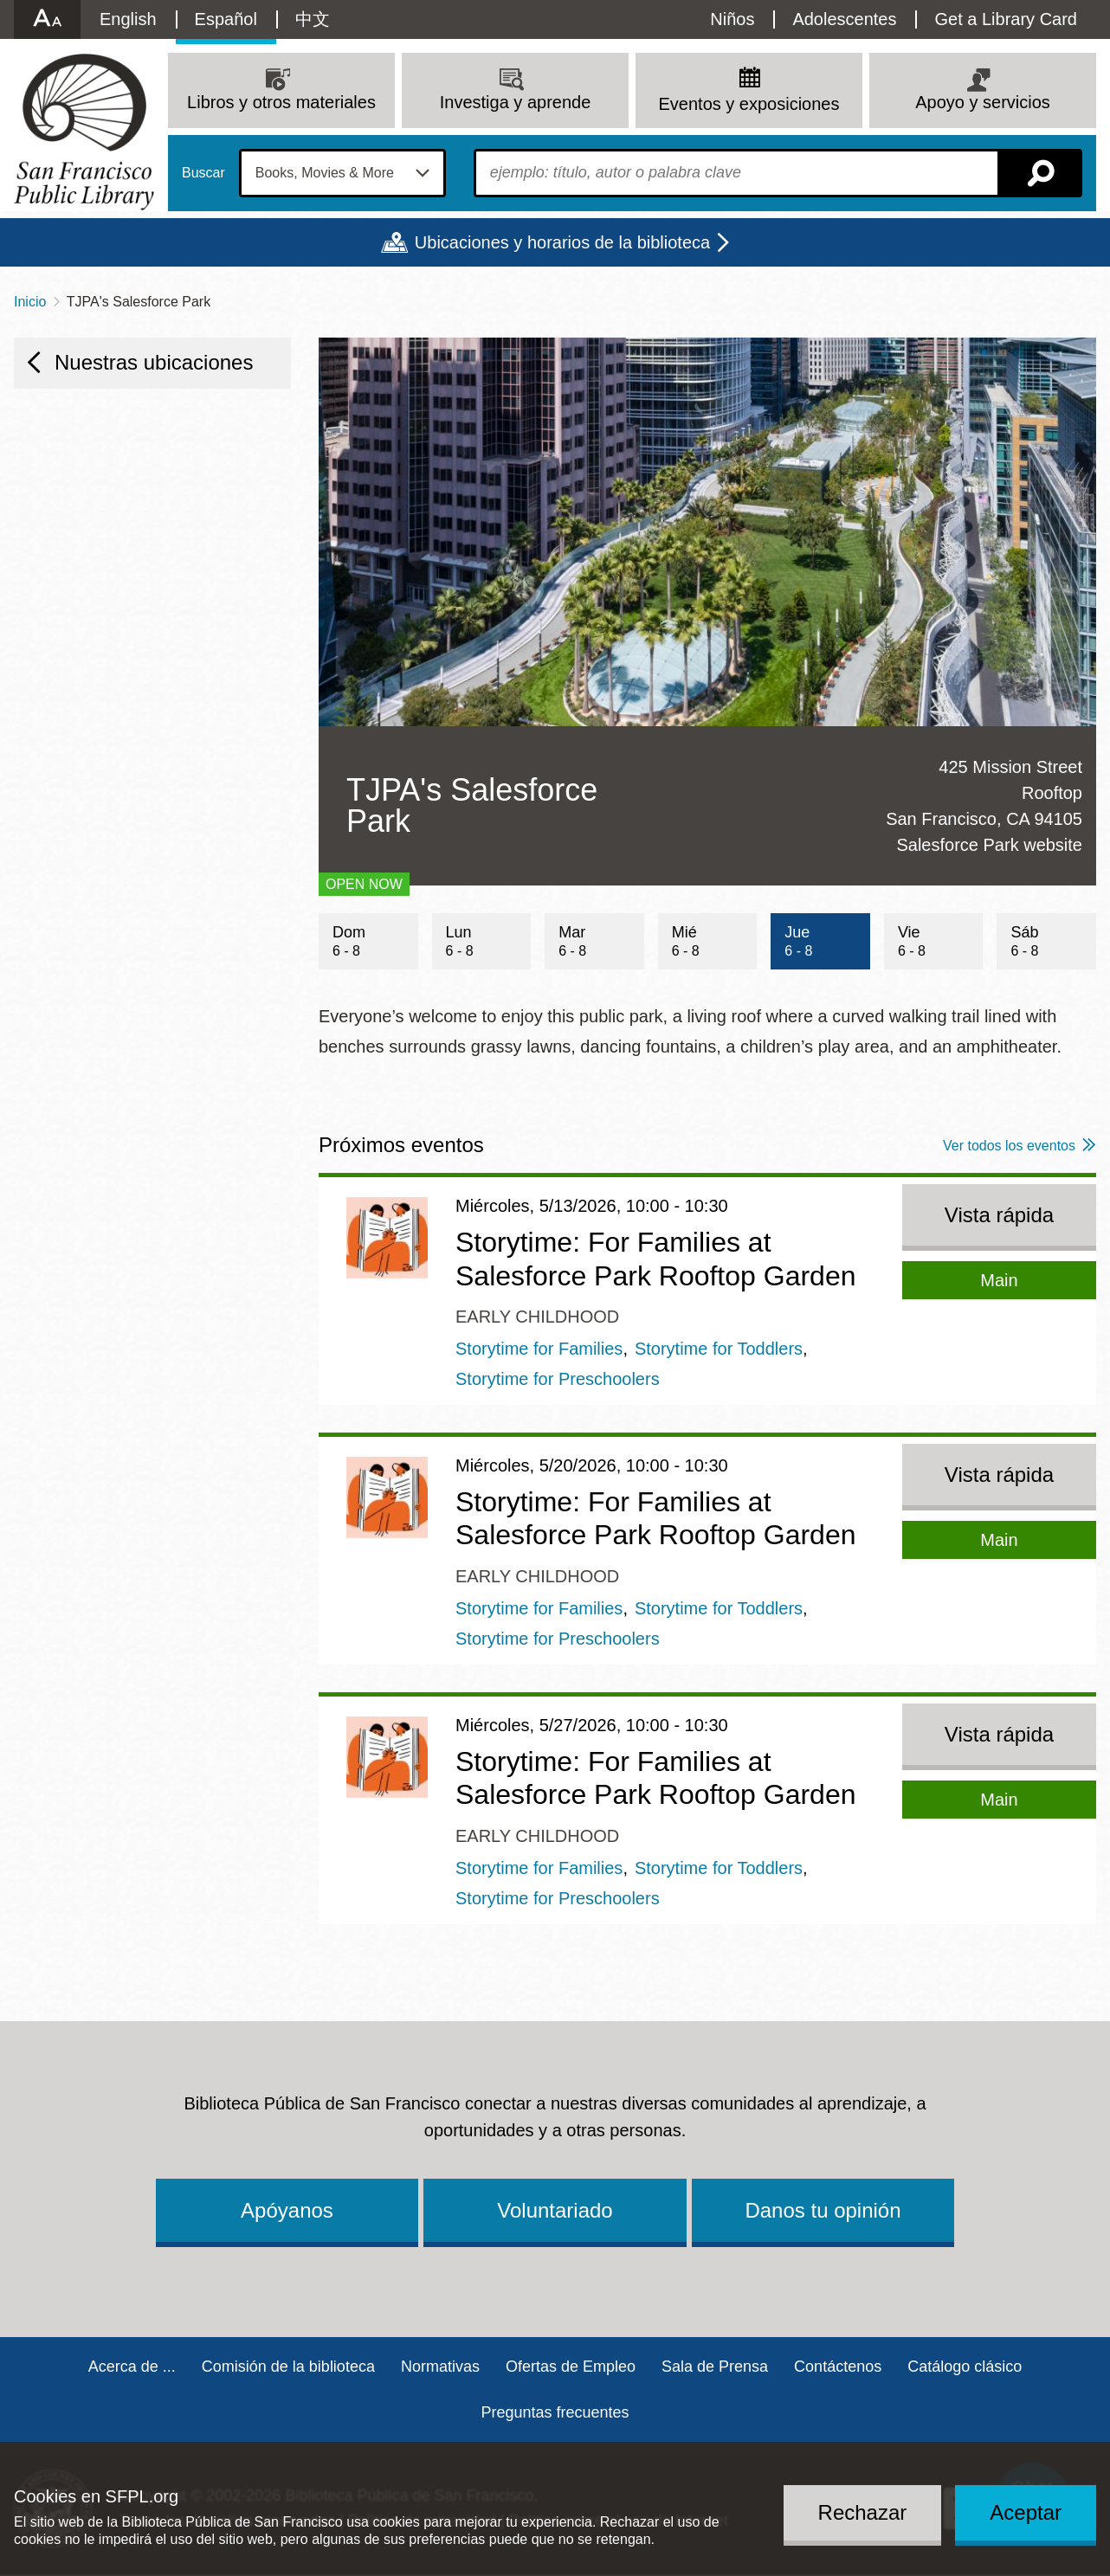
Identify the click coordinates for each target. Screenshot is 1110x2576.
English (128, 19)
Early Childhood (537, 1316)
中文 (312, 19)
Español (226, 19)
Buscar (203, 173)
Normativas (440, 2366)
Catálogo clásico (964, 2366)
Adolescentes (844, 19)
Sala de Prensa (714, 2366)
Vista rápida (999, 1215)
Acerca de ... (132, 2366)
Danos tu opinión (822, 2210)
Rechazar (862, 2512)
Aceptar (1026, 2512)
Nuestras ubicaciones (154, 362)
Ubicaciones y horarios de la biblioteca (562, 242)
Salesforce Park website (989, 844)
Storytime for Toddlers (719, 1348)
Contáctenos (837, 2366)
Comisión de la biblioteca (288, 2366)
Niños (732, 19)
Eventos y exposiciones (748, 103)
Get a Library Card (1005, 19)
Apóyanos (287, 2210)
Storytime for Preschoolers (557, 1378)
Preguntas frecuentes (555, 2412)
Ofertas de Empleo (571, 2366)
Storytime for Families (539, 1348)
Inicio (30, 301)
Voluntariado (554, 2210)
